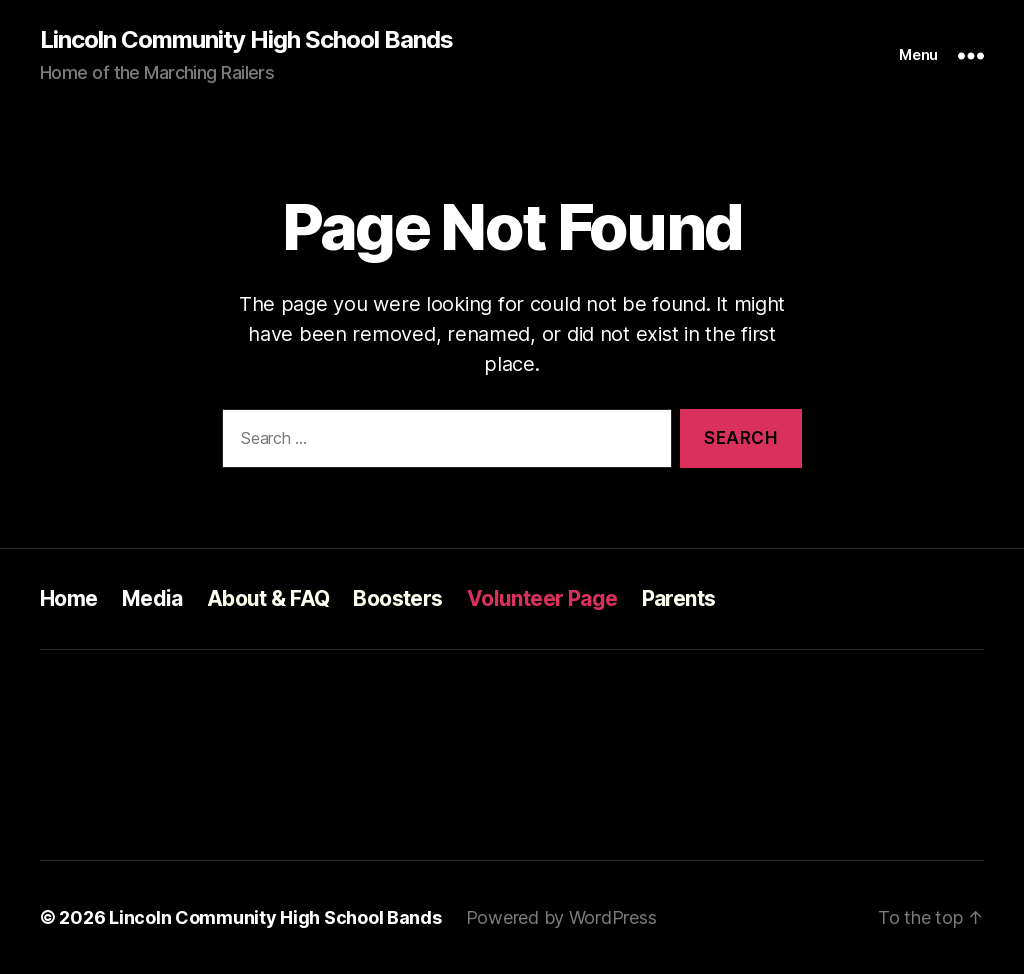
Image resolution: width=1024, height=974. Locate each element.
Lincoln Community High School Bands (246, 40)
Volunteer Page (542, 598)
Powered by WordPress (561, 917)
